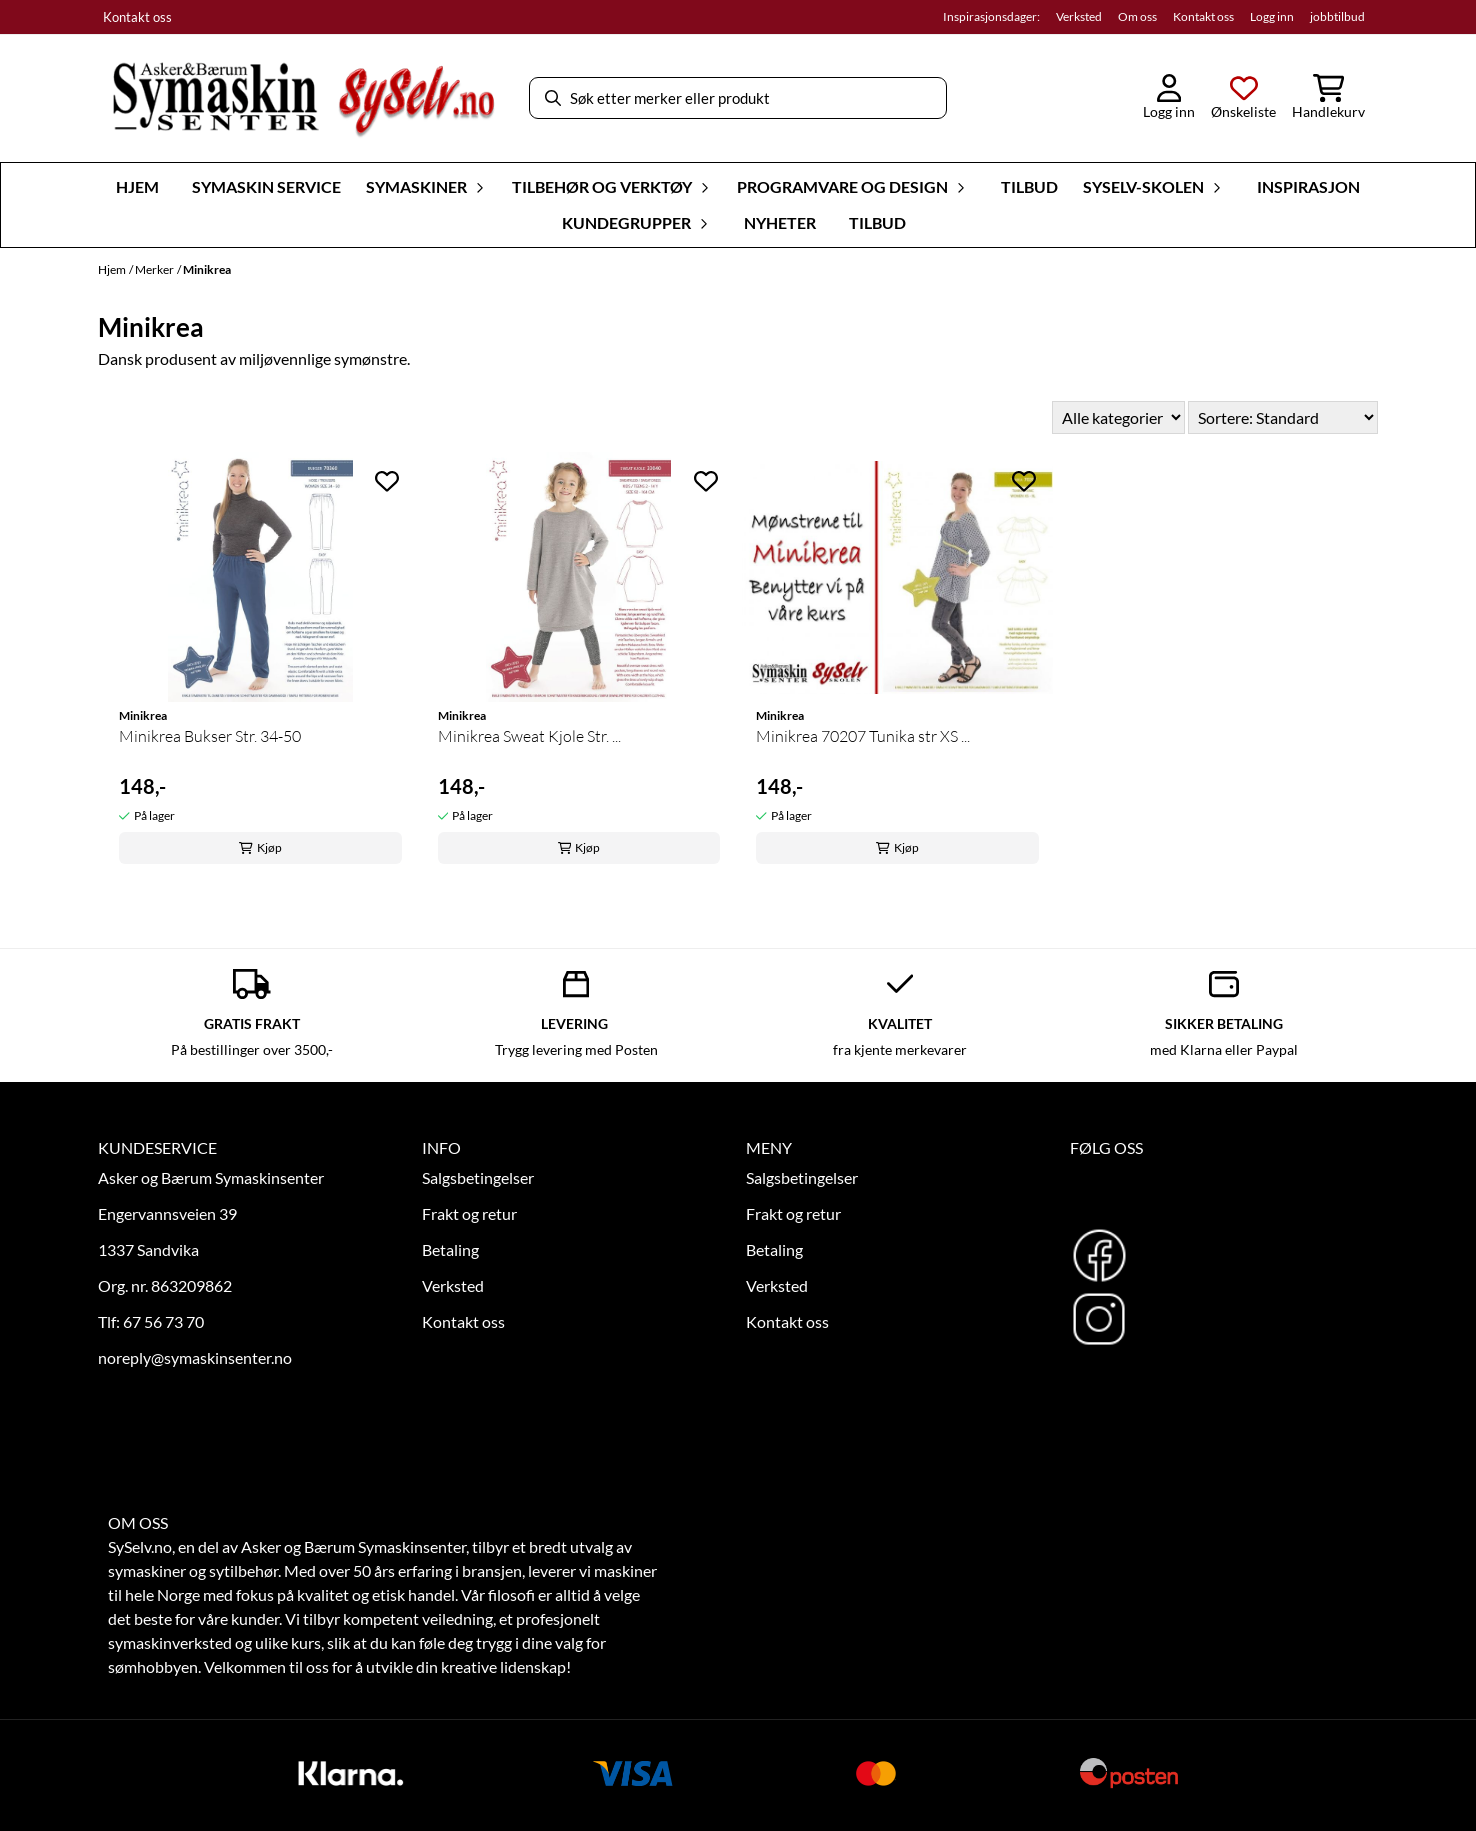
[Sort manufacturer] (1118, 417)
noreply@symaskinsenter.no (195, 1357)
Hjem (112, 269)
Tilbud (1029, 186)
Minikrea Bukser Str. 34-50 (210, 736)
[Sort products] (1283, 417)
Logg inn (1272, 16)
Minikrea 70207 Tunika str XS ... (863, 736)
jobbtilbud (1337, 16)
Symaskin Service (266, 186)
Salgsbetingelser (478, 1177)
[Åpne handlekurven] (1328, 98)
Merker (154, 269)
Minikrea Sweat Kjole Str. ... (529, 736)
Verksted (1079, 16)
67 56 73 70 (163, 1321)
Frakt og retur (469, 1213)
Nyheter (780, 222)
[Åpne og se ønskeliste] (1243, 98)
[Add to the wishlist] (387, 481)
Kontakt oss (137, 17)
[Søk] (738, 98)
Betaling (450, 1249)
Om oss (1137, 16)
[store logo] (303, 98)
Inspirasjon (1308, 186)
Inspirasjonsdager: (991, 16)
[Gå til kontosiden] (1169, 98)
